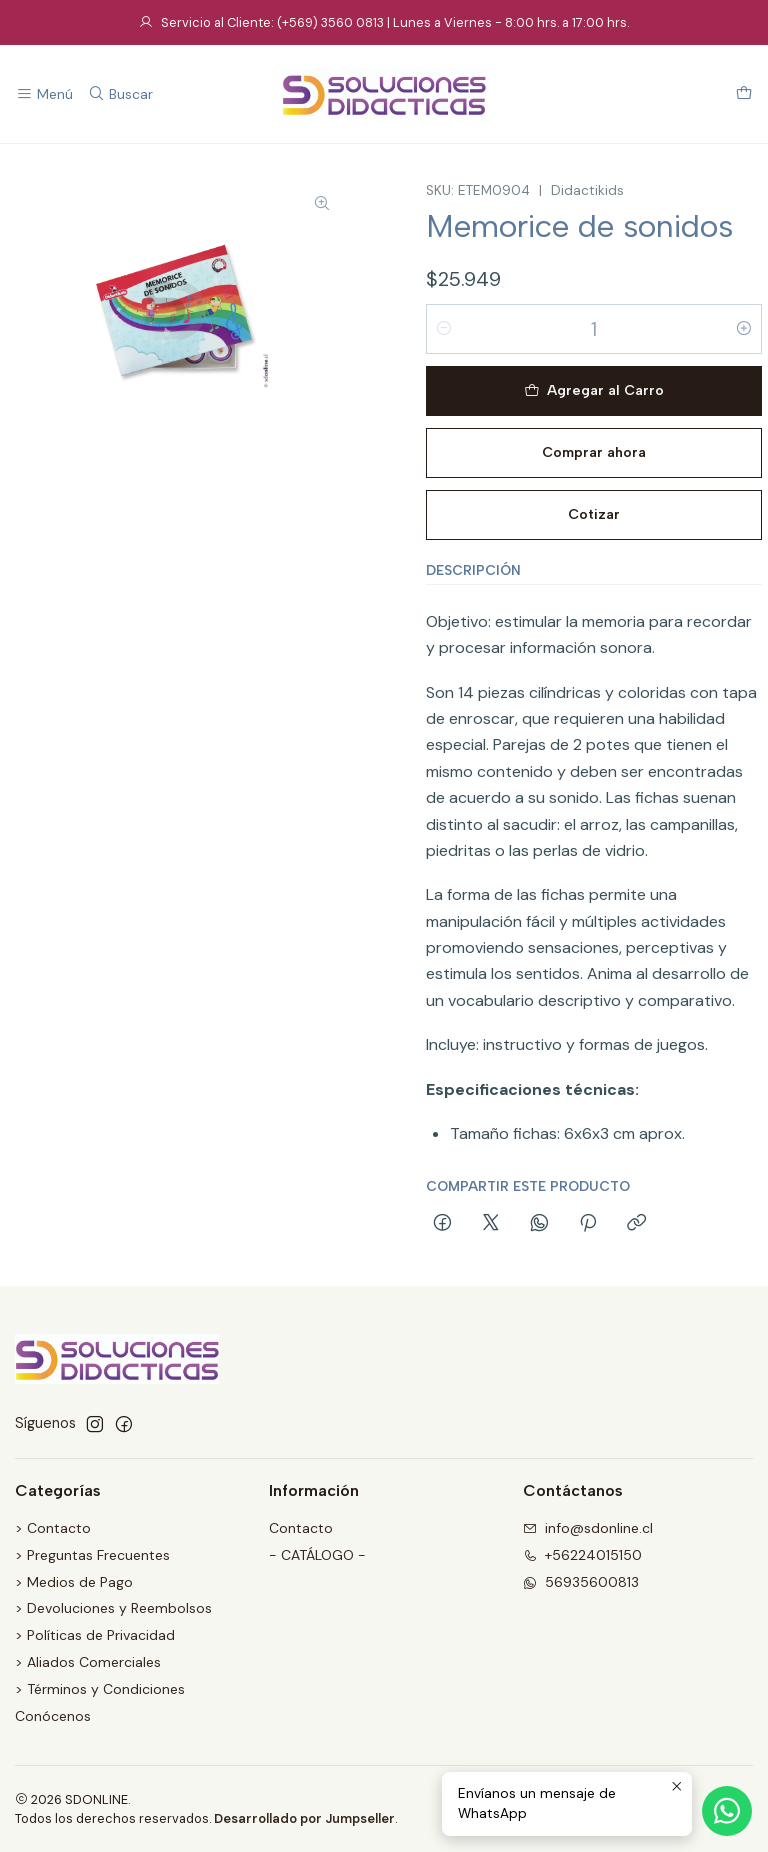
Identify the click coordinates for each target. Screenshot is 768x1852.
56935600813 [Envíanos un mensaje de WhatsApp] (581, 1582)
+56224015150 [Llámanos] (582, 1555)
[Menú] (44, 94)
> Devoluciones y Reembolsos (113, 1608)
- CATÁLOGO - (317, 1555)
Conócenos (53, 1716)
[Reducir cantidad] (444, 329)
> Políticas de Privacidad (95, 1635)
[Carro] (744, 94)
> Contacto (53, 1528)
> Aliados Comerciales (88, 1662)
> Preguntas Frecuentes (92, 1555)
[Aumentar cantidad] (744, 329)
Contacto (301, 1528)
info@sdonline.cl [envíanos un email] (588, 1528)
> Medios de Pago (74, 1582)
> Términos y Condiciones (100, 1689)
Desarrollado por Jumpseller (304, 1818)
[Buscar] (119, 94)
